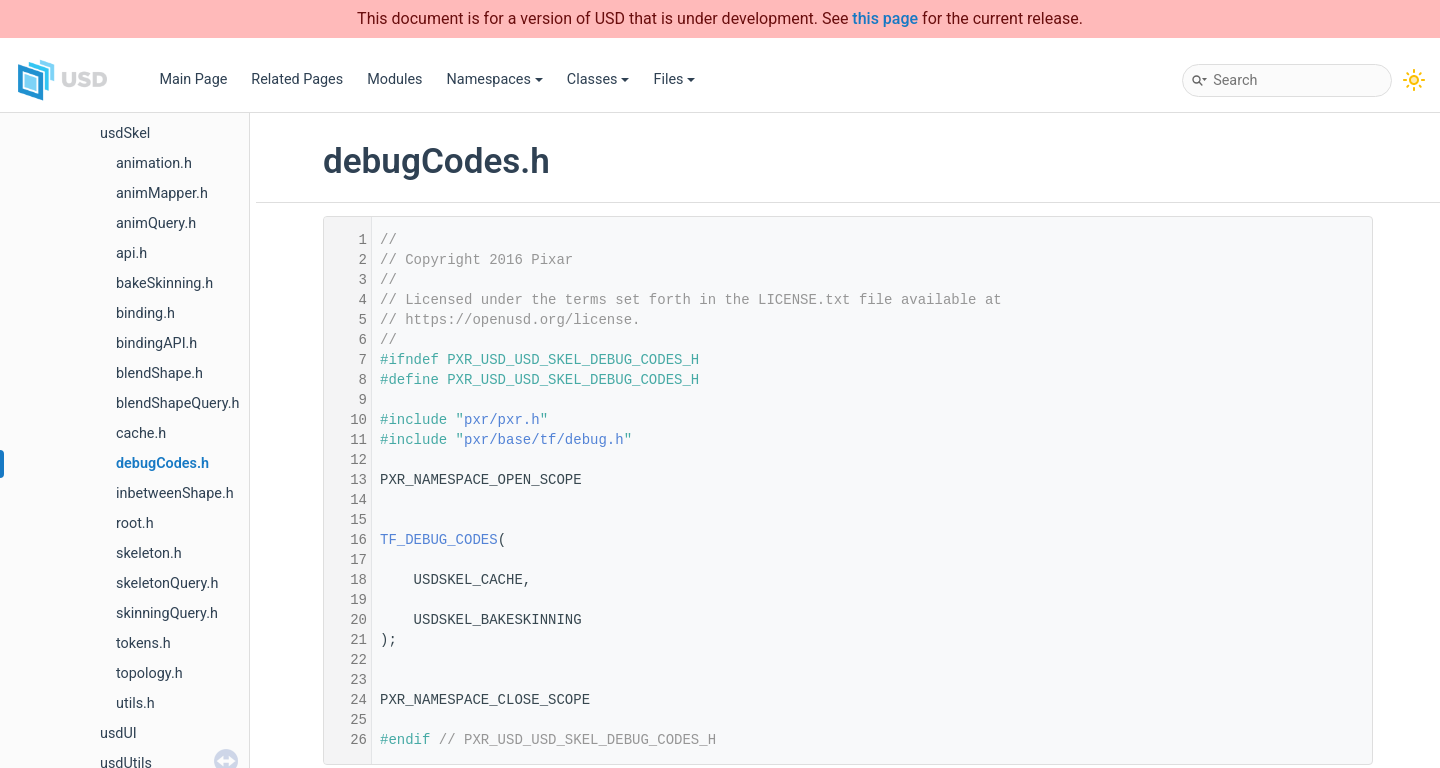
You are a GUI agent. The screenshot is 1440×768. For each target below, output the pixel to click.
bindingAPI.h (156, 343)
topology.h (149, 673)
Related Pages (297, 79)
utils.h (135, 703)
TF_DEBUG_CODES (439, 540)
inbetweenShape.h (175, 493)
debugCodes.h (162, 463)
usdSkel (125, 133)
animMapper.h (162, 193)
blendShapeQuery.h (178, 403)
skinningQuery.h (167, 613)
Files (674, 79)
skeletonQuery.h (167, 583)
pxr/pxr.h (502, 420)
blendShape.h (159, 373)
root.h (135, 523)
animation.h (154, 163)
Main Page (193, 79)
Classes (598, 79)
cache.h (141, 433)
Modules (394, 79)
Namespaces (495, 79)
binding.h (145, 313)
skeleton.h (149, 553)
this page (885, 18)
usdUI (118, 733)
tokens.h (143, 643)
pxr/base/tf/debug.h (544, 440)
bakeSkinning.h (164, 283)
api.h (131, 253)
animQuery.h (156, 223)
